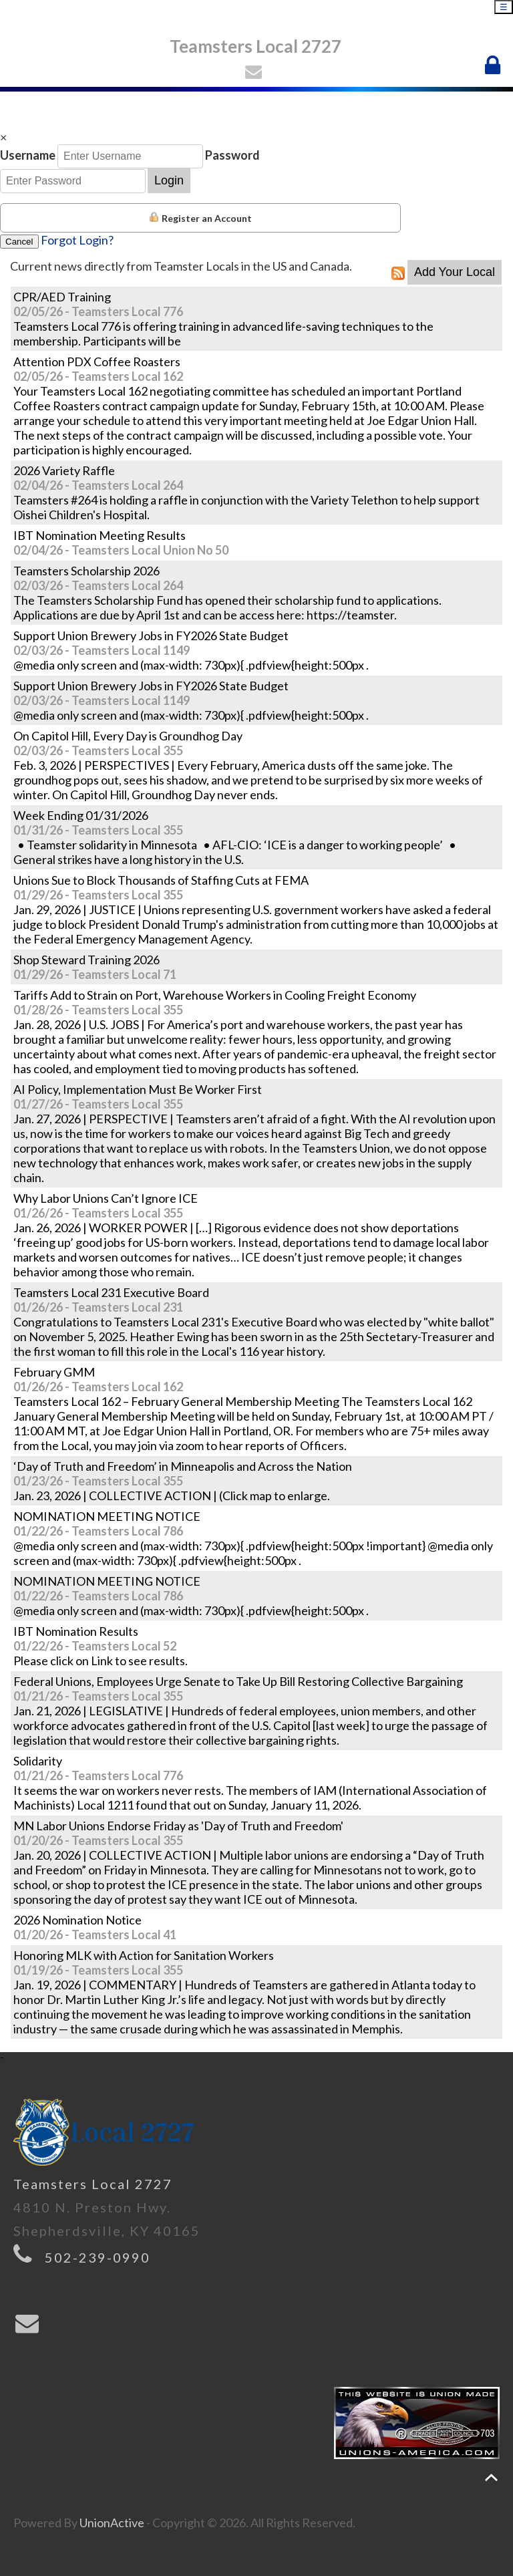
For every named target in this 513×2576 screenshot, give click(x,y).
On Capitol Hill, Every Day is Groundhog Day (127, 735)
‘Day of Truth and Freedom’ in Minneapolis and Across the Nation (182, 1466)
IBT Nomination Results (75, 1631)
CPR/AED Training (62, 296)
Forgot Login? (77, 240)
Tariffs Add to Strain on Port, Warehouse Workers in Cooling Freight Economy (214, 995)
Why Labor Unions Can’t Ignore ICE (105, 1198)
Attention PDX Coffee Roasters (96, 361)
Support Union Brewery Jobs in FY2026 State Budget (151, 635)
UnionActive (111, 2522)
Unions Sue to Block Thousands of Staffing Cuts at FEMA (161, 880)
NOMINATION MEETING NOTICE (106, 1516)
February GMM (54, 1372)
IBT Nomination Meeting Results (99, 535)
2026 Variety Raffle (64, 470)
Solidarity (37, 1760)
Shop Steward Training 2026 (86, 959)
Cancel (19, 242)
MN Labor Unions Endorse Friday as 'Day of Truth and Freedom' (178, 1825)
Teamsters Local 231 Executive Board (111, 1292)
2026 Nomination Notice (77, 1919)
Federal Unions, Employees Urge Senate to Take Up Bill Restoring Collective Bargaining (238, 1681)
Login (169, 180)
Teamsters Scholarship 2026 (86, 570)
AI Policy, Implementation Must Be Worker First (137, 1089)
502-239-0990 (97, 2257)
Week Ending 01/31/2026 (80, 815)
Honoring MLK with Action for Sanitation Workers (143, 1955)
